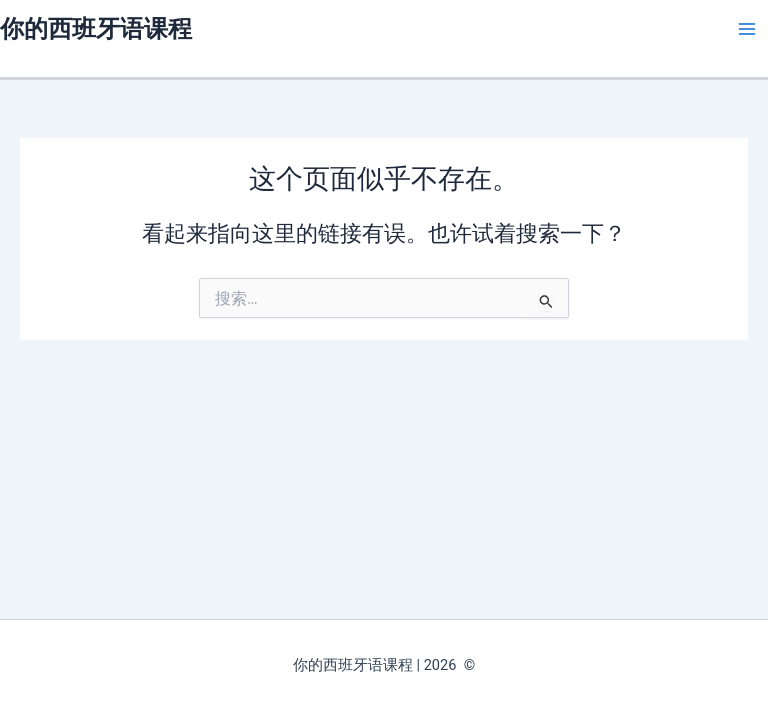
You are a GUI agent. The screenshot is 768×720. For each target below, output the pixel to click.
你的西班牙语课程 (96, 29)
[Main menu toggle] (747, 29)
